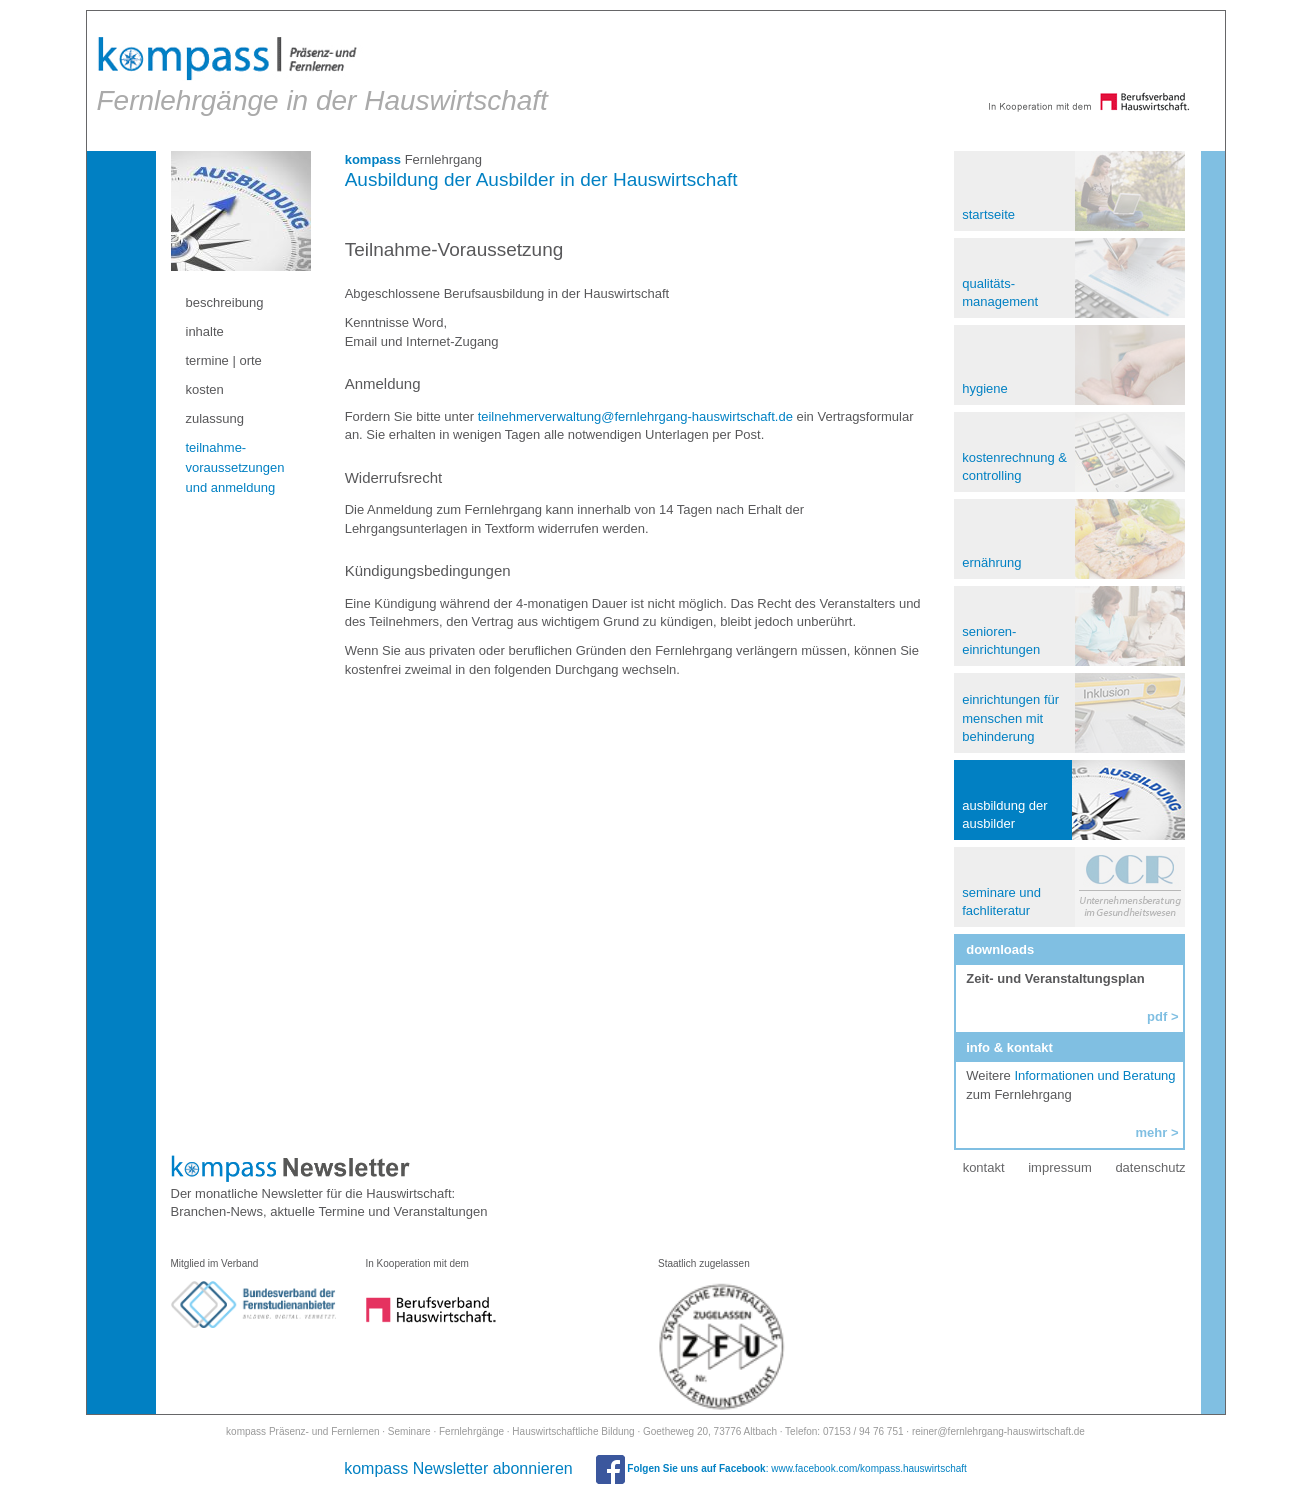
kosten (206, 389)
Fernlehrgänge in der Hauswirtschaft (322, 75)
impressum (1059, 1167)
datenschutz (1149, 1167)
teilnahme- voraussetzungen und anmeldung (236, 467)
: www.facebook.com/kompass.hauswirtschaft (781, 1468)
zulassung (216, 418)
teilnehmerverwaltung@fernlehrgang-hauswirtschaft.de (635, 416)
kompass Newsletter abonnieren (458, 1468)
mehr (1150, 1132)
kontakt (983, 1167)
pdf (1156, 1016)
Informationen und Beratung (1094, 1075)
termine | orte (225, 360)
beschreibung (226, 302)
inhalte (206, 331)
